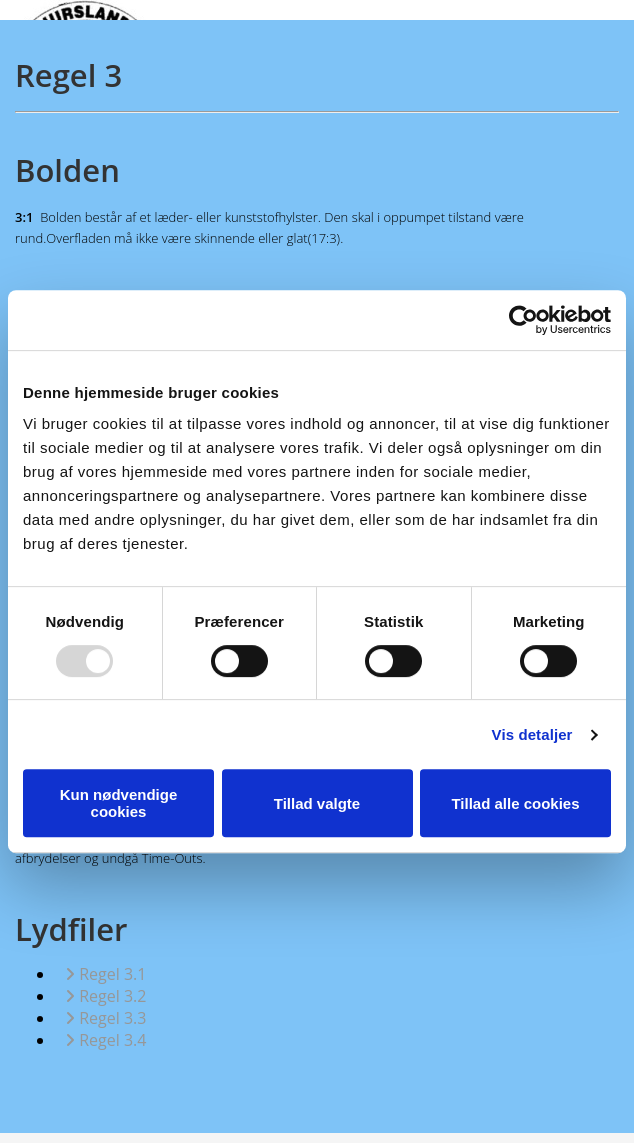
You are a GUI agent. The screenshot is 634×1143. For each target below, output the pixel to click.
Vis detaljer (532, 734)
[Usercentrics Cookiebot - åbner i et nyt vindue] (523, 320)
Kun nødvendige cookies (119, 803)
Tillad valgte (317, 803)
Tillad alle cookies (515, 803)
